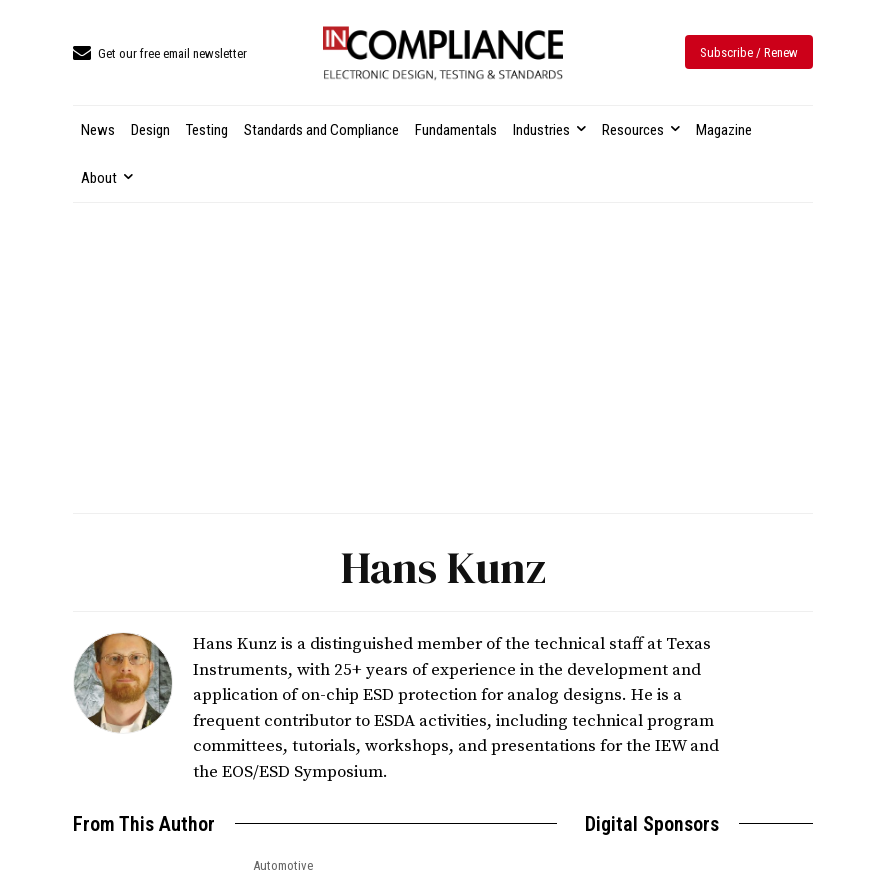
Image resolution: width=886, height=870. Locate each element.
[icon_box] (160, 54)
